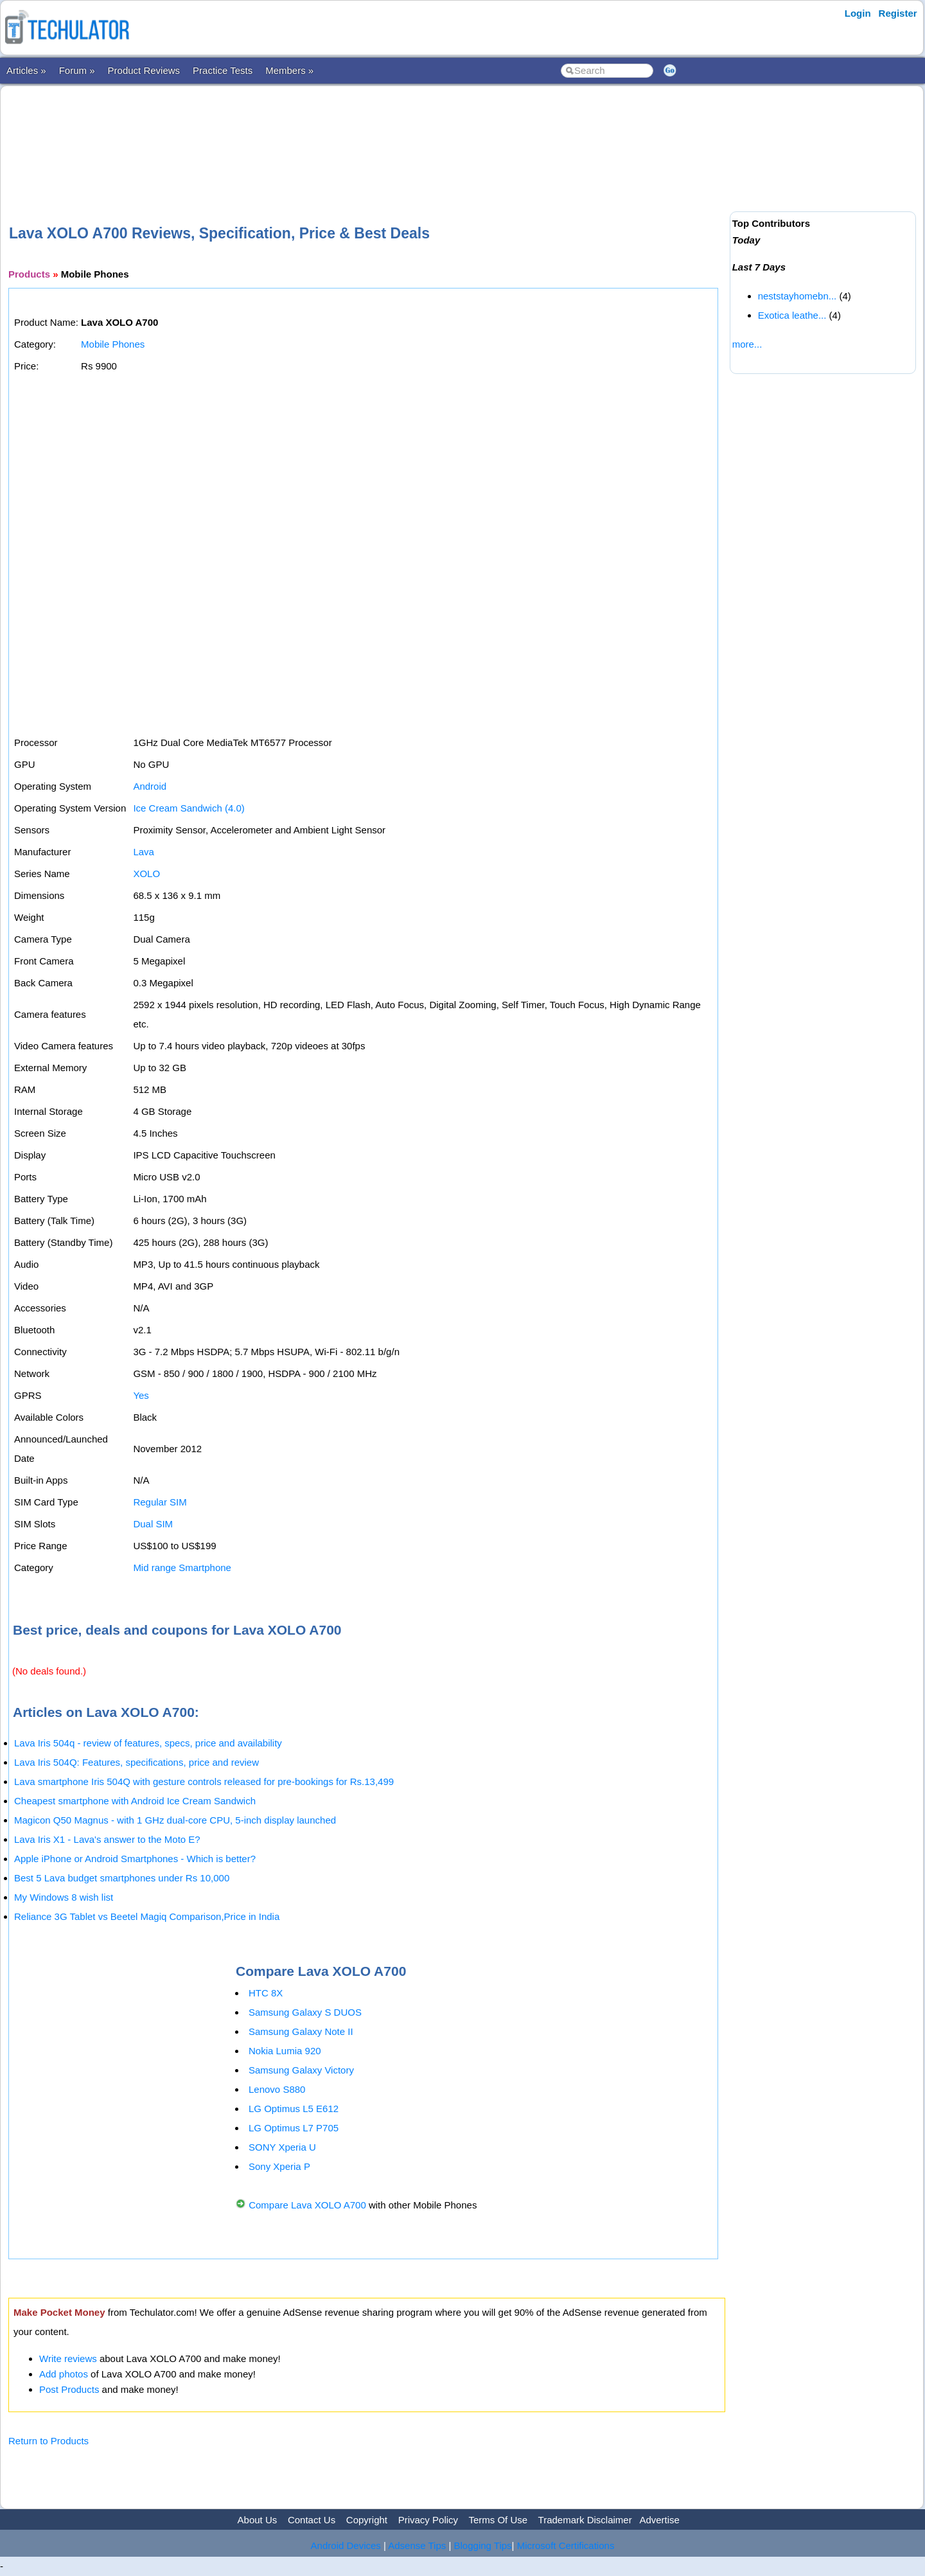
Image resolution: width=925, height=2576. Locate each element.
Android (149, 786)
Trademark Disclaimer (585, 2519)
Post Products (69, 2389)
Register (898, 13)
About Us (258, 2519)
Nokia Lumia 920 (285, 2050)
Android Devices (346, 2545)
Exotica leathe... (792, 315)
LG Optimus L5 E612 (294, 2108)
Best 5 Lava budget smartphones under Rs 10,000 (121, 1877)
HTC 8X (266, 1992)
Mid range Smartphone (182, 1567)
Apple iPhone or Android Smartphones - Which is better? (135, 1858)
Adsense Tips (417, 2545)
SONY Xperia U (282, 2147)
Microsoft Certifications (566, 2545)
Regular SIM (159, 1502)
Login (858, 13)
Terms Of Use (497, 2519)
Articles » (26, 70)
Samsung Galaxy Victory (301, 2070)
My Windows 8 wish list (63, 1897)
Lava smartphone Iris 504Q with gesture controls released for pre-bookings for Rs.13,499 (204, 1781)
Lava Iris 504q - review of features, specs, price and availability (148, 1742)
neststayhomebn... (797, 295)
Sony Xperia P (279, 2166)
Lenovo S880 (277, 2089)
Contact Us (311, 2519)
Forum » (77, 70)
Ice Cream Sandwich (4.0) (188, 808)
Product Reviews (144, 70)
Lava (143, 851)
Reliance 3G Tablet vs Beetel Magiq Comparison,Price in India (146, 1916)
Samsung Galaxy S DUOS (305, 2012)
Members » (289, 70)
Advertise (659, 2519)
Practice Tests (222, 70)
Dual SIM (153, 1523)
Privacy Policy (428, 2519)
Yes (140, 1395)
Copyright (366, 2519)
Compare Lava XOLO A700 (307, 2204)
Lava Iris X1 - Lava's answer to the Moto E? (107, 1839)
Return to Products (48, 2440)
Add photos (63, 2373)
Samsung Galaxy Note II (301, 2031)
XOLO (146, 873)
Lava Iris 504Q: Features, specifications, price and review (136, 1762)
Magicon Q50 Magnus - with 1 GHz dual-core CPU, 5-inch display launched (175, 1820)
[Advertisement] (367, 134)
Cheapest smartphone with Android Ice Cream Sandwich (135, 1800)
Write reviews (68, 2358)
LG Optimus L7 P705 (294, 2127)
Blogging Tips (483, 2545)
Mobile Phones (113, 344)
